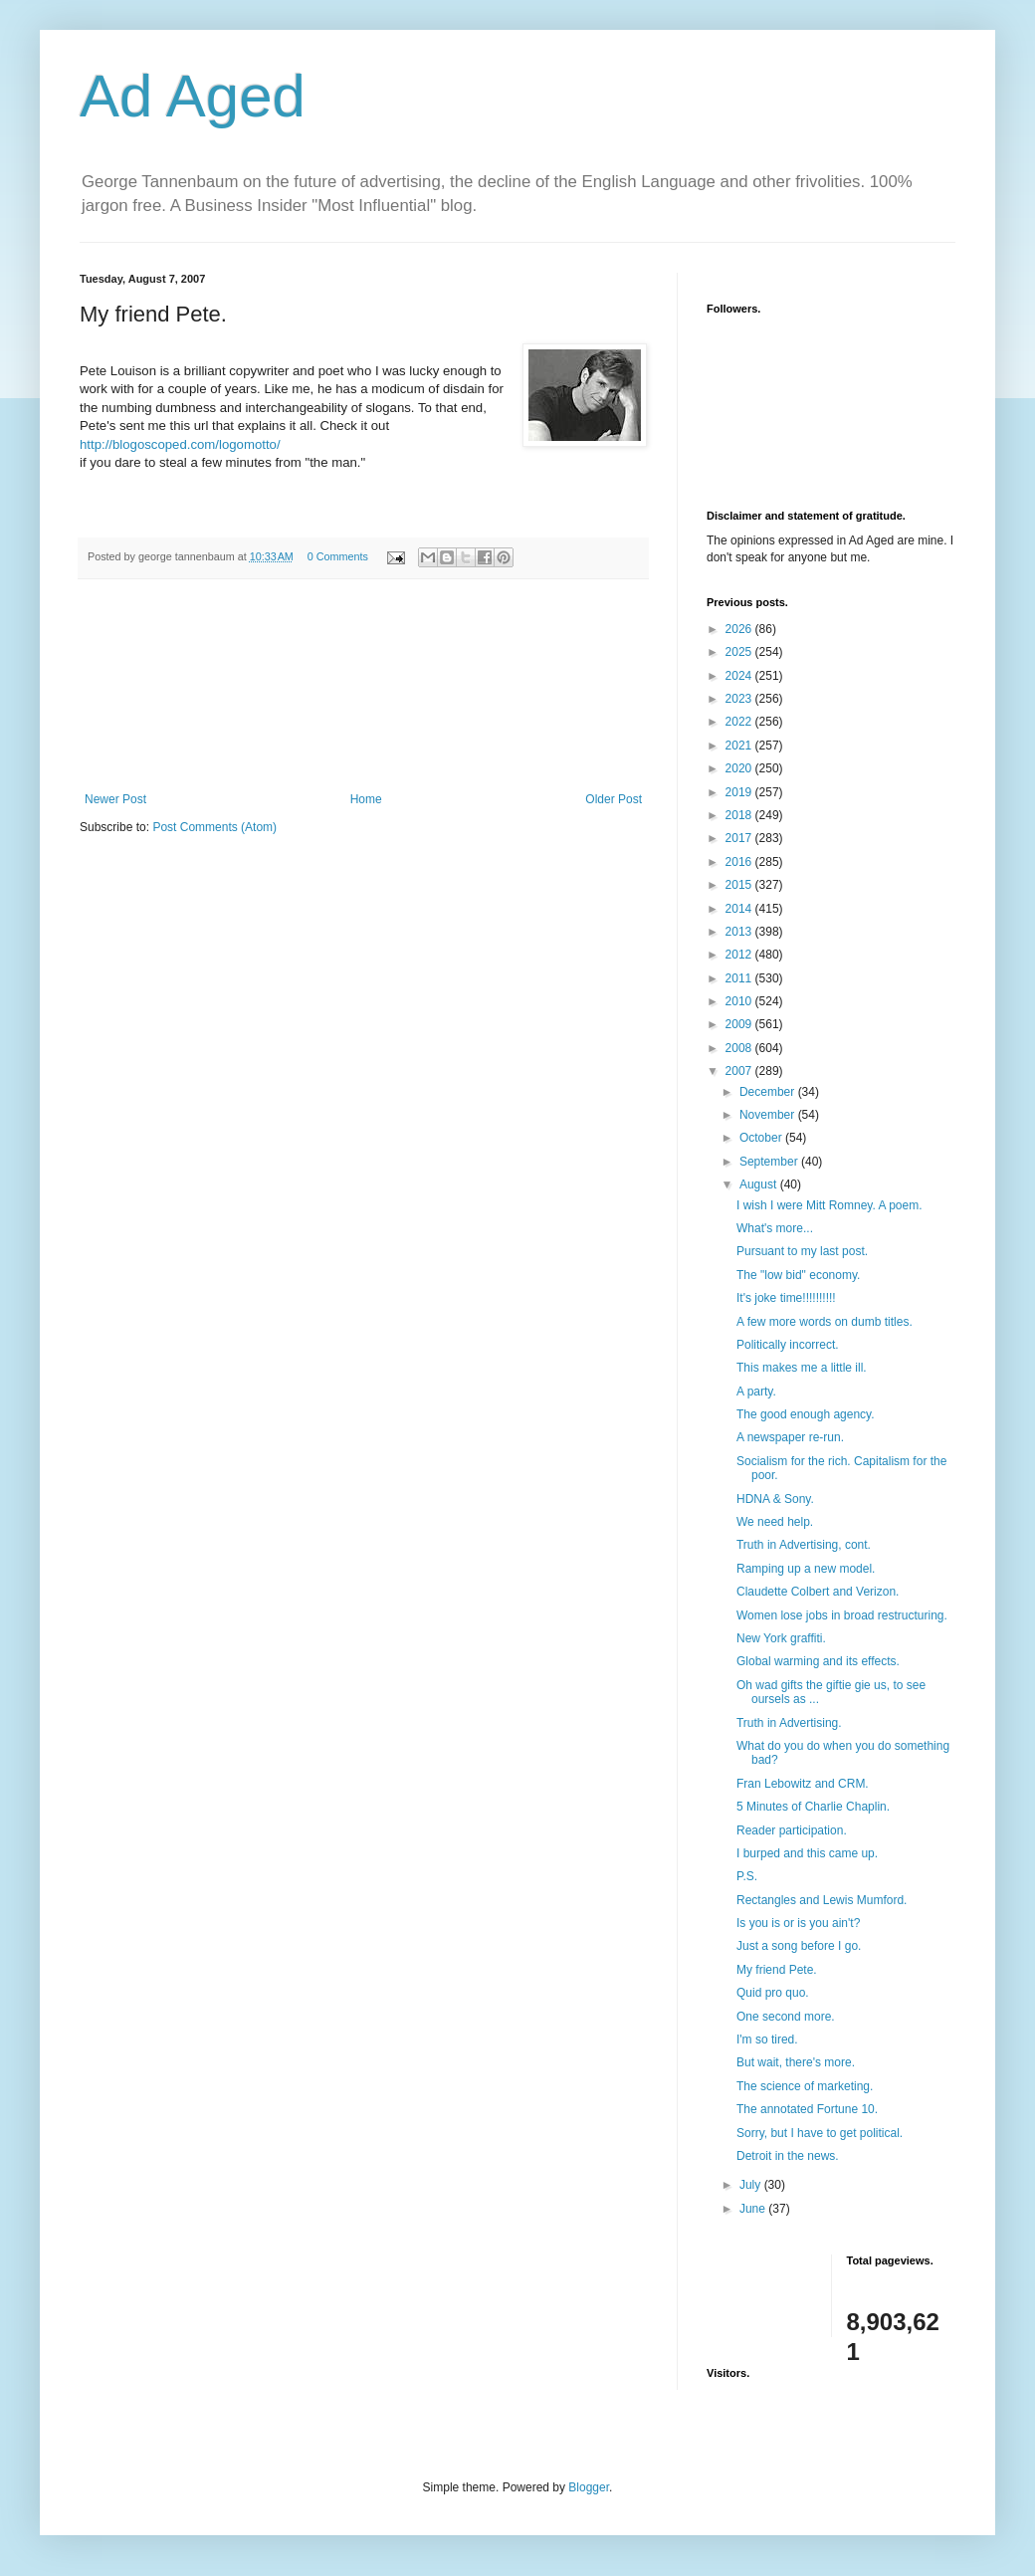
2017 (740, 838)
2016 (740, 862)
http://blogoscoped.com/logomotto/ (180, 444)
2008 (740, 1048)
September (770, 1162)
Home (366, 799)
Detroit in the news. (787, 2156)
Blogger (588, 2487)
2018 (740, 815)
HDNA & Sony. (775, 1499)
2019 (740, 792)
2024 (740, 676)
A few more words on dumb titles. (824, 1322)
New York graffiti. (781, 1638)
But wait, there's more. (795, 2062)
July (751, 2185)
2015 (740, 885)
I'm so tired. (767, 2039)
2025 (740, 652)
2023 (740, 699)
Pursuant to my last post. (802, 1251)
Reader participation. (791, 1830)
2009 (740, 1024)
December (768, 1092)
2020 (740, 768)
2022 (740, 722)
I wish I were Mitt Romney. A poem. (829, 1205)
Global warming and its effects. (818, 1661)
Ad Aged (193, 96)
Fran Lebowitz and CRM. (802, 1784)
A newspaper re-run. (790, 1437)
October (762, 1138)
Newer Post (115, 799)
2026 (740, 629)
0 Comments (338, 556)
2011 (740, 978)
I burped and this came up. (807, 1853)
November (768, 1115)
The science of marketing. (804, 2086)
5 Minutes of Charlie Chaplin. (813, 1807)
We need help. (774, 1522)
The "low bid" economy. (798, 1275)
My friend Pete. (776, 1970)
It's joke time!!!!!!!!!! (786, 1298)
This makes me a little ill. (801, 1368)
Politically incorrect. (787, 1345)
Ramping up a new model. (805, 1569)
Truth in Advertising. (789, 1723)
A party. (756, 1391)
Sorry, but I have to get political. (819, 2133)
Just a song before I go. (798, 1946)
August (759, 1184)
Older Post (613, 799)
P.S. (746, 1876)
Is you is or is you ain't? (798, 1923)
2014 (740, 909)
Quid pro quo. (772, 1993)
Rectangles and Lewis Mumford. (821, 1900)
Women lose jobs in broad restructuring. (841, 1615)
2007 (740, 1071)
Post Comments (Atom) (214, 827)
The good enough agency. (805, 1414)
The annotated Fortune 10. (807, 2109)
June (753, 2209)
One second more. (785, 2017)
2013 (740, 932)
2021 (740, 745)
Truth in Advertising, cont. (803, 1545)
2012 (740, 955)
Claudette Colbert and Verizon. (817, 1592)
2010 (740, 1001)
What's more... (774, 1228)
